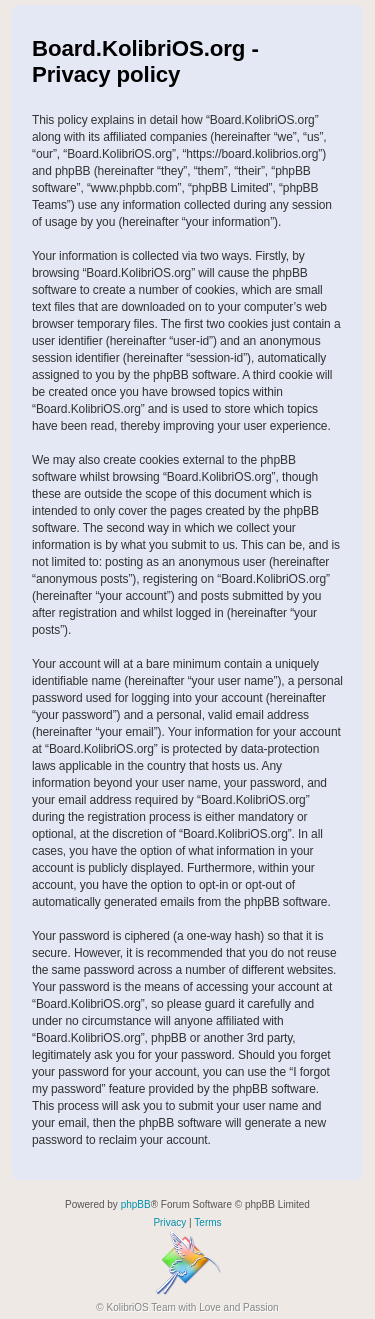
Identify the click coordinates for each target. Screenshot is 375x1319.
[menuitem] (169, 1223)
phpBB (136, 1204)
